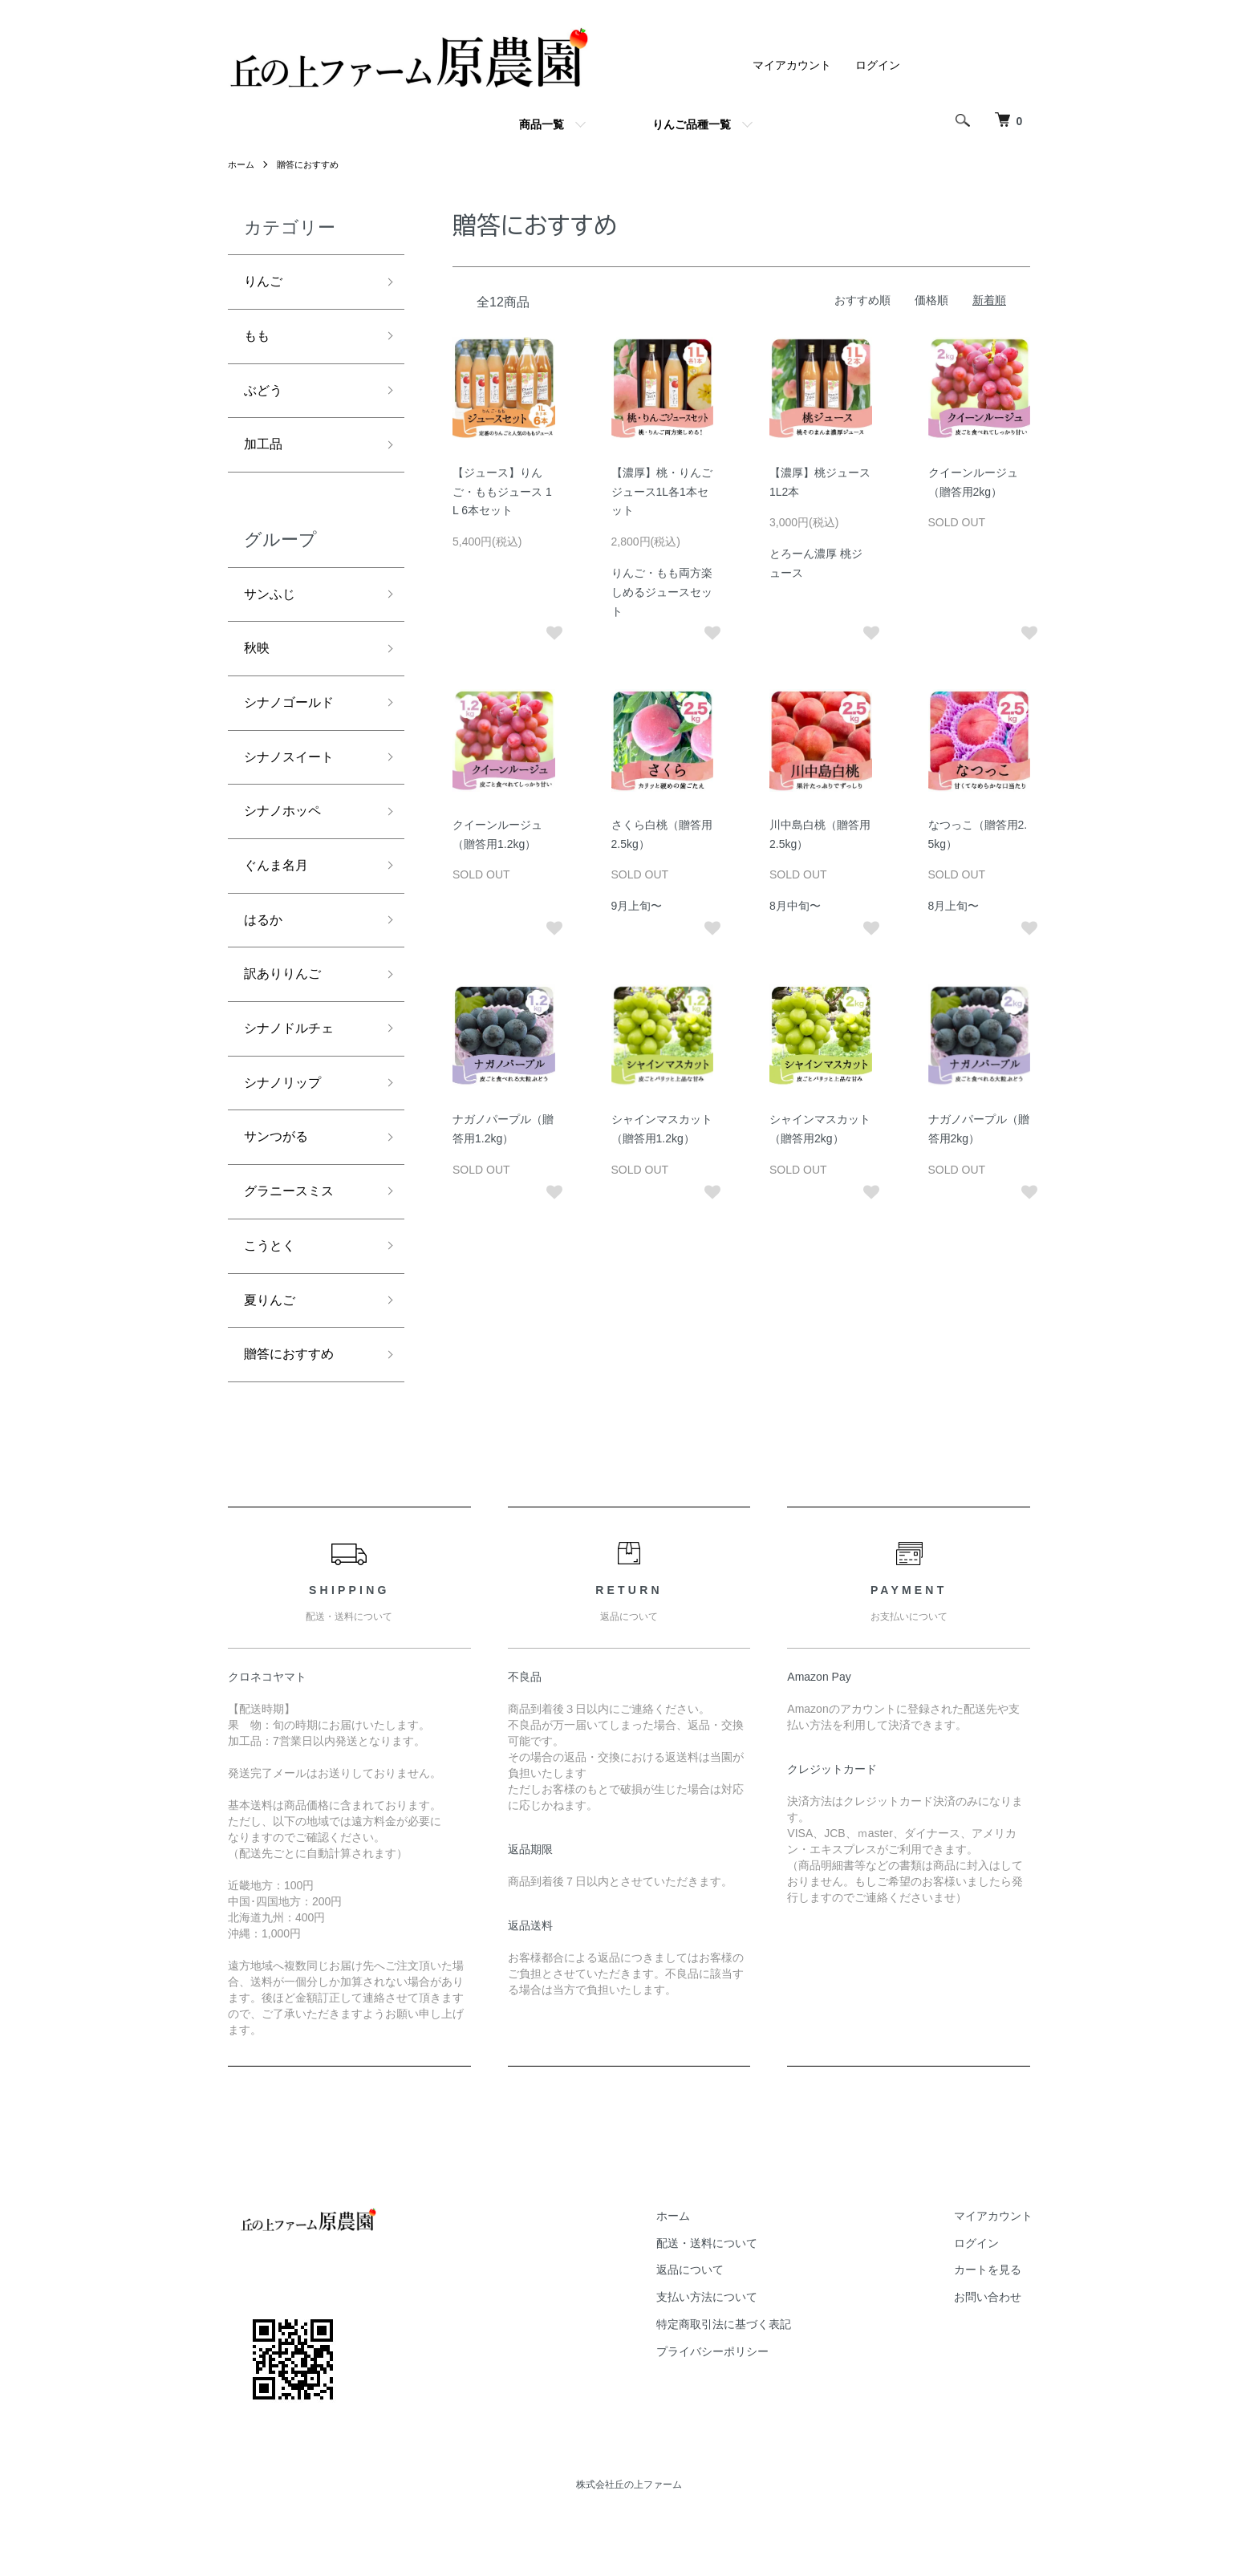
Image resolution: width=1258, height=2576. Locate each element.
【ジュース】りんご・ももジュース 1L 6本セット (502, 491)
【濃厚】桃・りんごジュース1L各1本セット (661, 491)
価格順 (931, 300)
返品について (718, 2329)
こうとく (273, 1297)
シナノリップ (287, 1126)
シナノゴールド (294, 723)
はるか (265, 953)
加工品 (265, 456)
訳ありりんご (287, 1010)
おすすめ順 (862, 300)
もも (258, 341)
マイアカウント (792, 65)
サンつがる (280, 1182)
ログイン (877, 65)
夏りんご (273, 1355)
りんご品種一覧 (691, 124)
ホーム (242, 164)
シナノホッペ (287, 838)
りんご (265, 283)
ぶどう (265, 399)
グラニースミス (294, 1240)
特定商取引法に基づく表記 (751, 2383)
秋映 (258, 666)
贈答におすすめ (313, 164)
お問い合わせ (997, 2356)
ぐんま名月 (280, 895)
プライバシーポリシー (740, 2410)
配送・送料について (734, 2302)
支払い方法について (734, 2356)
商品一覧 (541, 124)
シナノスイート (294, 781)
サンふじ (273, 608)
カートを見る (997, 2329)
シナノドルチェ (294, 1068)
